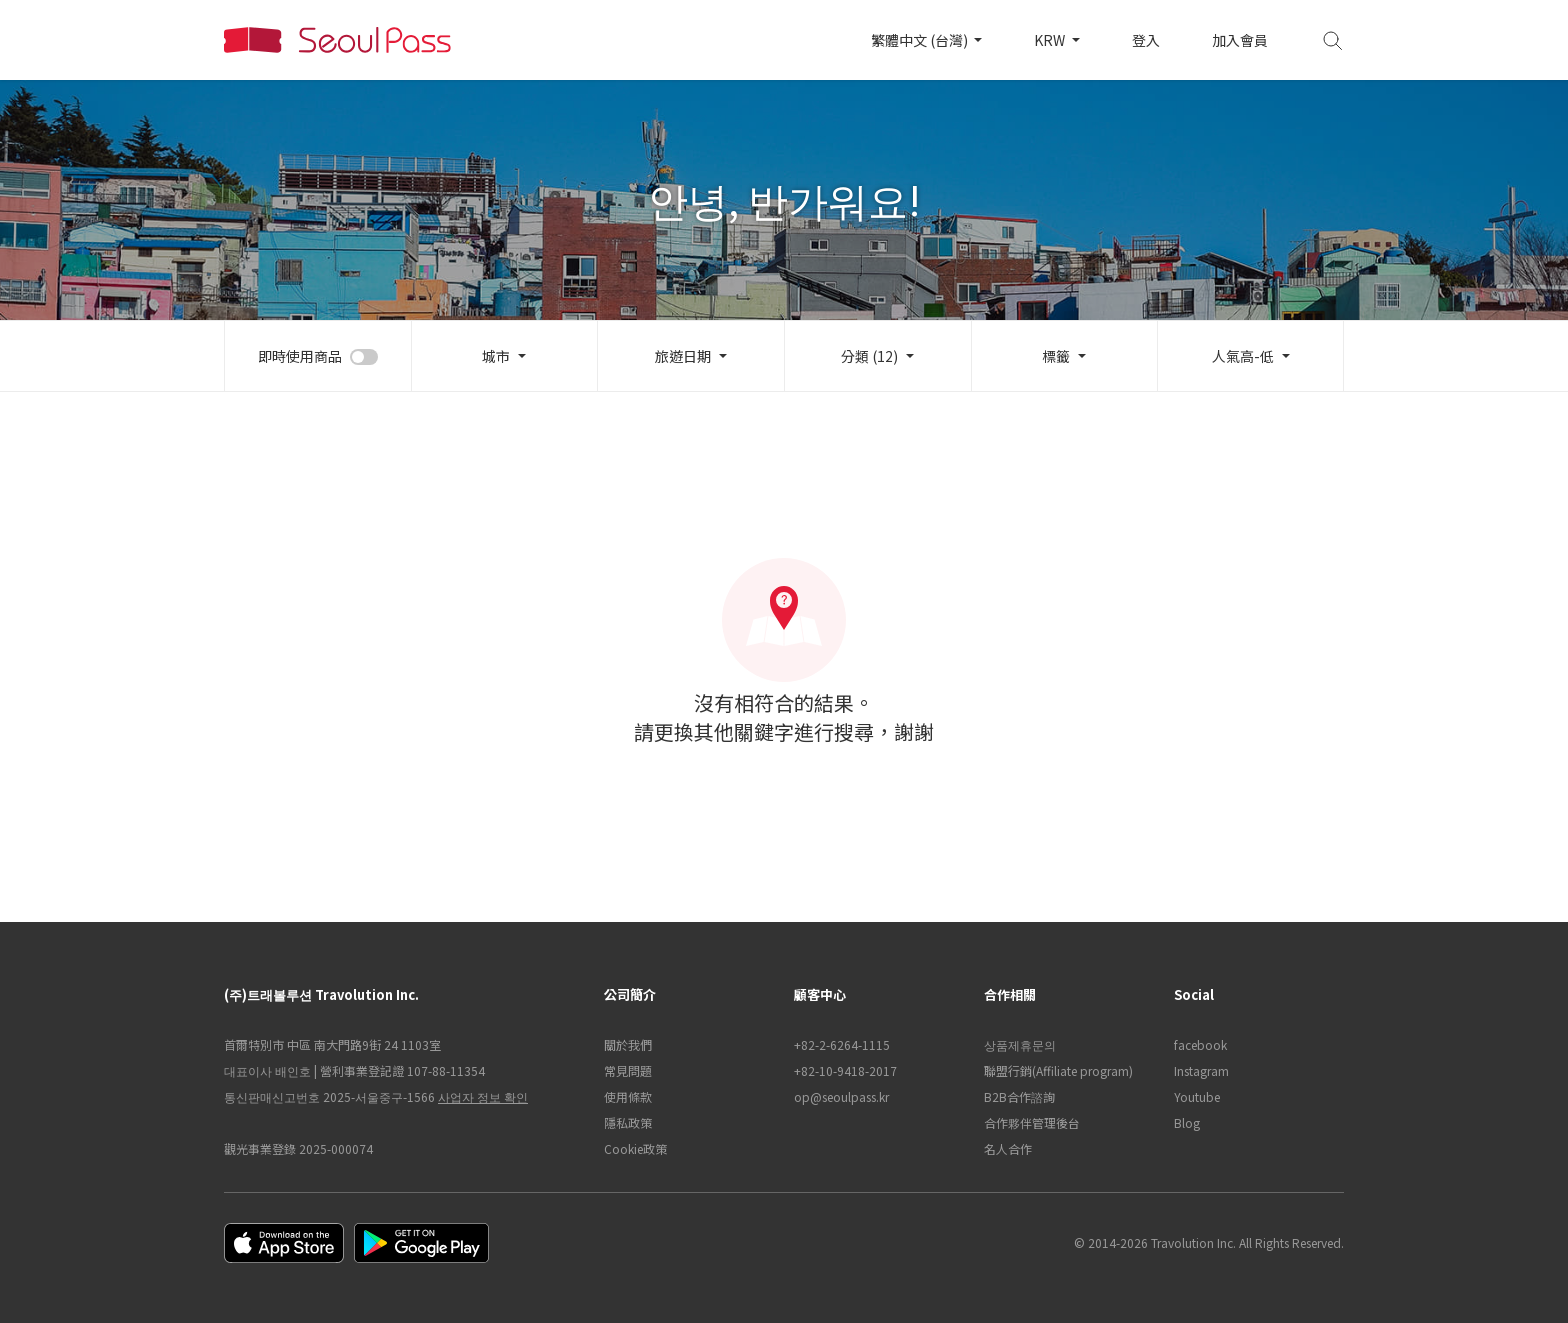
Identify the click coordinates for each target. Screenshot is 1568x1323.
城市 (496, 356)
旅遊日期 (683, 356)
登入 (1146, 40)
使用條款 (628, 1096)
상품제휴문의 (1020, 1044)
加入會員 (1240, 40)
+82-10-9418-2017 (845, 1070)
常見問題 (628, 1070)
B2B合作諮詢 (1019, 1096)
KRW (1051, 40)
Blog (1187, 1122)
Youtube (1197, 1096)
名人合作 (1008, 1148)
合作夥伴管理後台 (1032, 1122)
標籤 (1056, 356)
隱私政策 (628, 1122)
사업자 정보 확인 (483, 1096)
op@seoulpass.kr (841, 1096)
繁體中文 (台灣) (921, 40)
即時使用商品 (300, 356)
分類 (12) (869, 356)
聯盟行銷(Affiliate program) (1058, 1070)
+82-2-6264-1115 (842, 1044)
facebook (1200, 1044)
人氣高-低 (1243, 356)
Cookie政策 (635, 1148)
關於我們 (628, 1044)
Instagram (1201, 1070)
